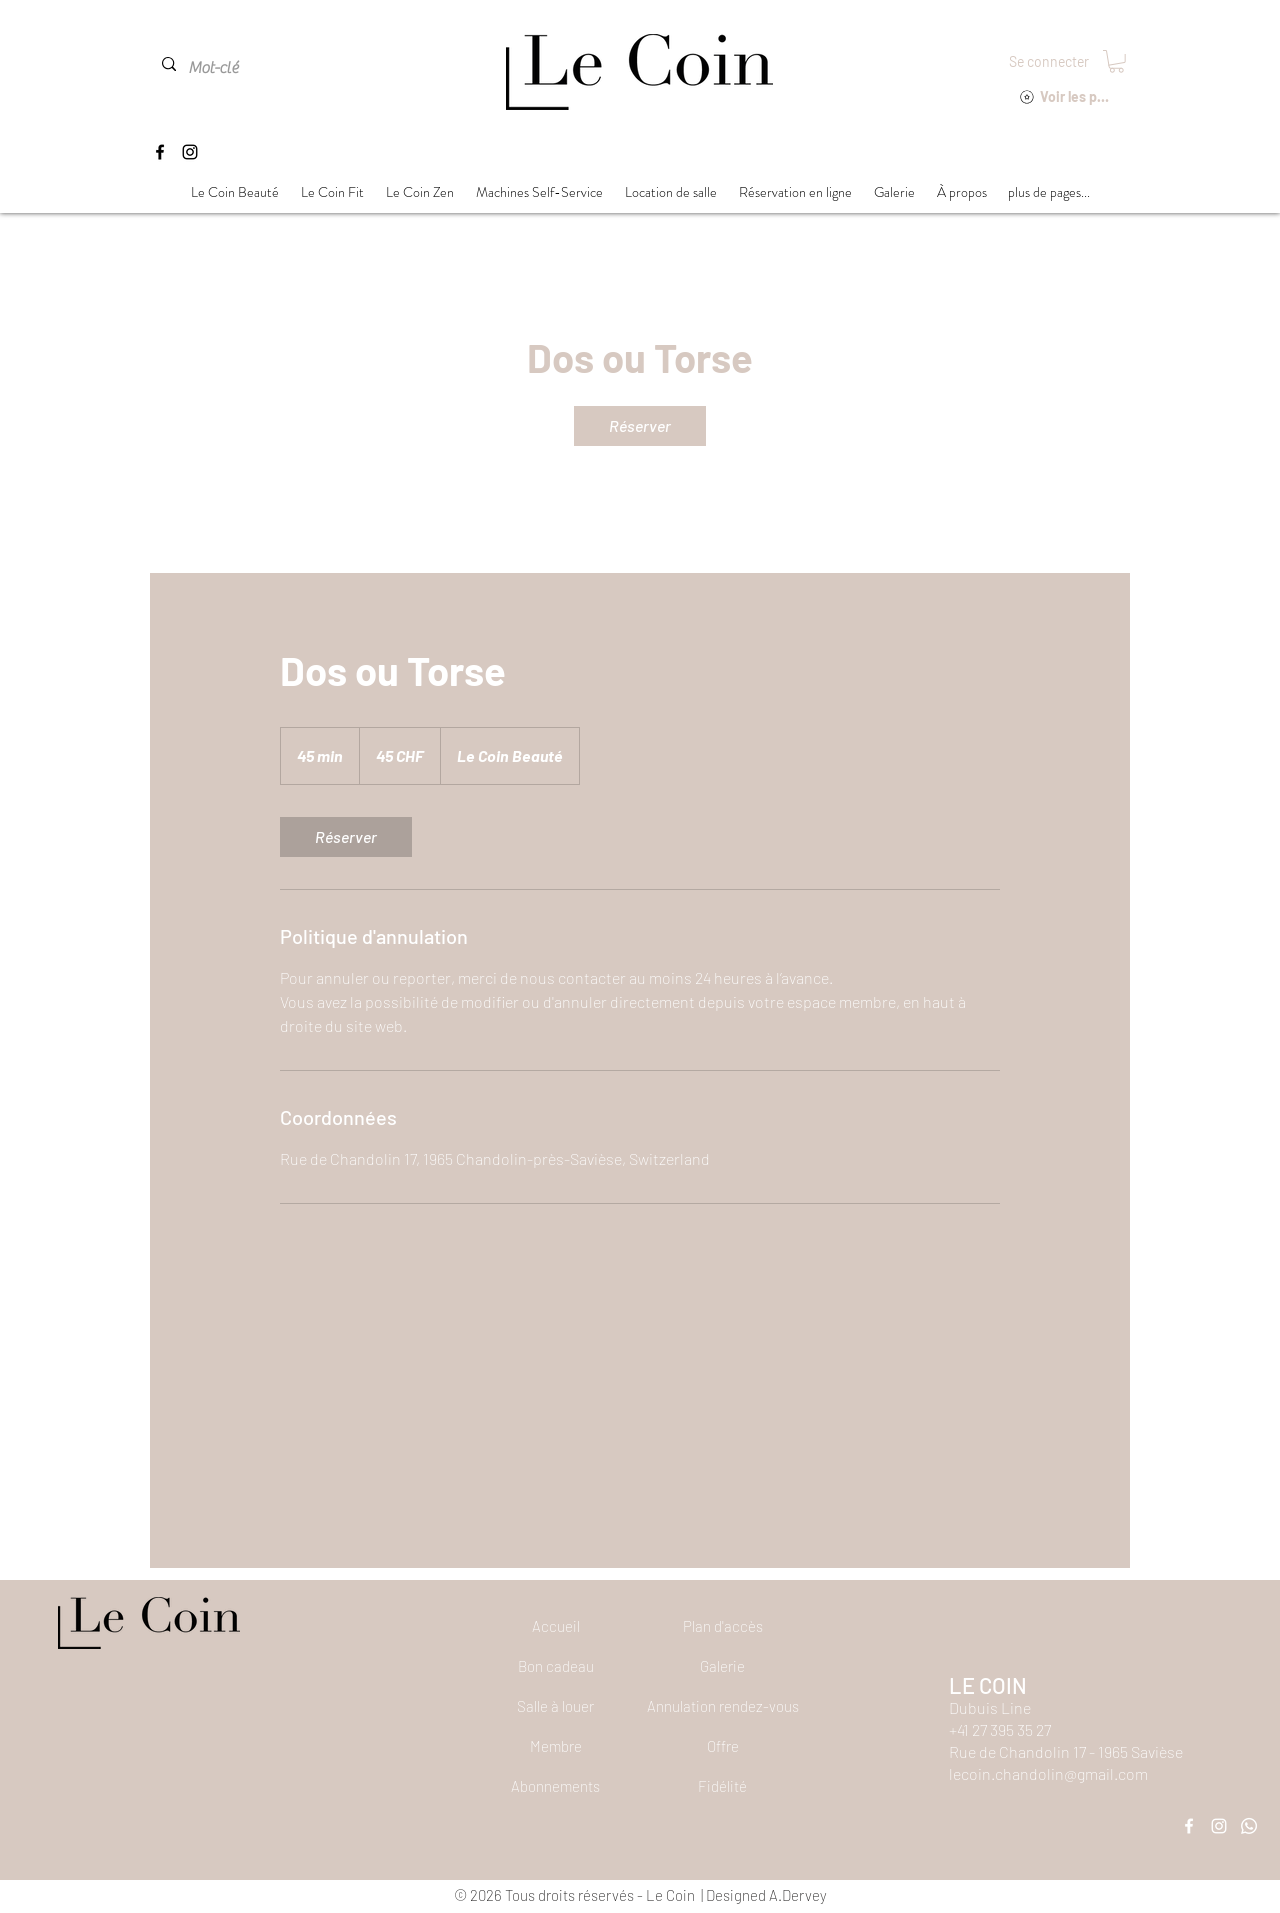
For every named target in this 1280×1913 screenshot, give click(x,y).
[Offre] (723, 1746)
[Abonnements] (556, 1786)
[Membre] (556, 1746)
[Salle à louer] (556, 1706)
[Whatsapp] (1249, 1826)
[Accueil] (556, 1626)
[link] (640, 426)
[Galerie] (723, 1666)
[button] (1116, 61)
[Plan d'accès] (723, 1626)
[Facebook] (160, 152)
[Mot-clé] (233, 68)
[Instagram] (190, 152)
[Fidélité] (722, 1786)
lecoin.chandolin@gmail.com (1048, 1773)
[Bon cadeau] (556, 1666)
